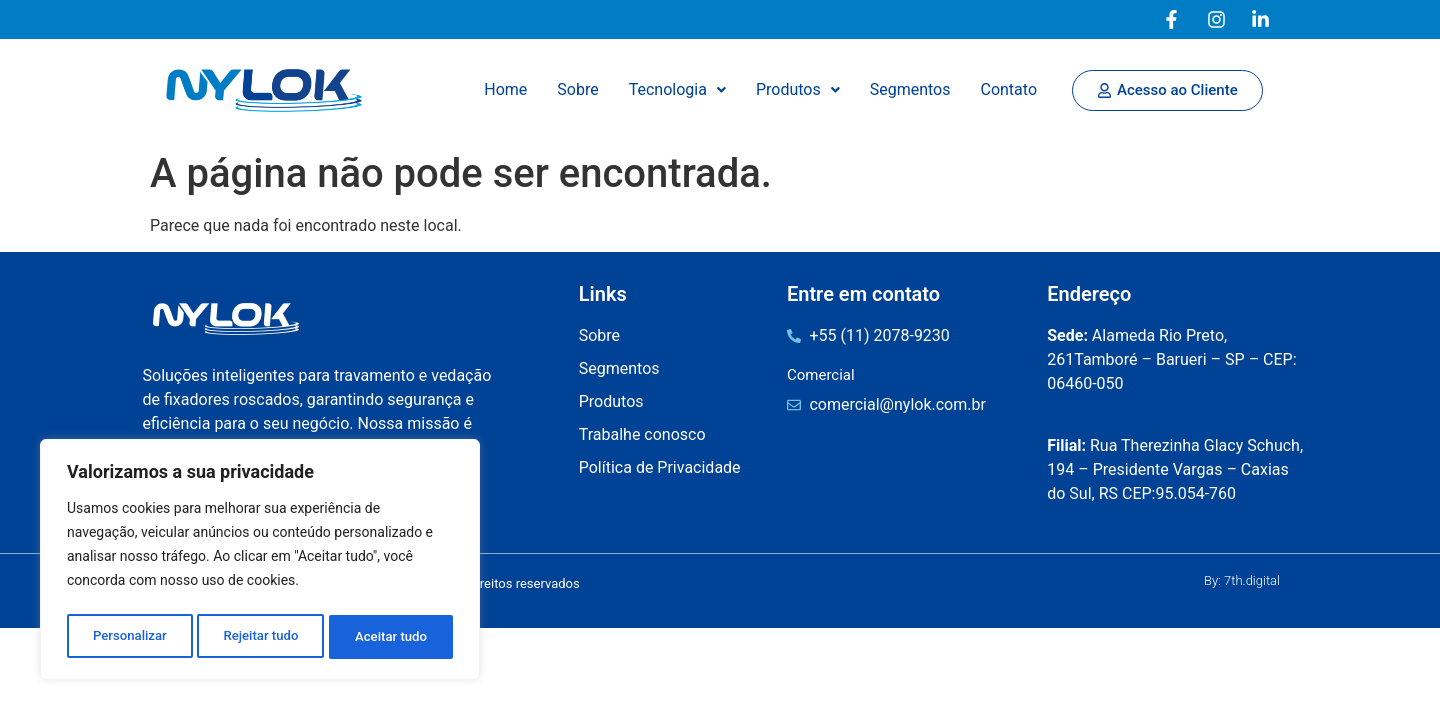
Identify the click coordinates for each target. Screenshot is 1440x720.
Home (505, 89)
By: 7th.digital (1242, 580)
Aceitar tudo (392, 637)
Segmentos (910, 89)
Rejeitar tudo (261, 637)
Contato (1008, 89)
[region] (260, 563)
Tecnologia (677, 89)
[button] (677, 90)
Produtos (798, 89)
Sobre (577, 89)
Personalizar (129, 637)
